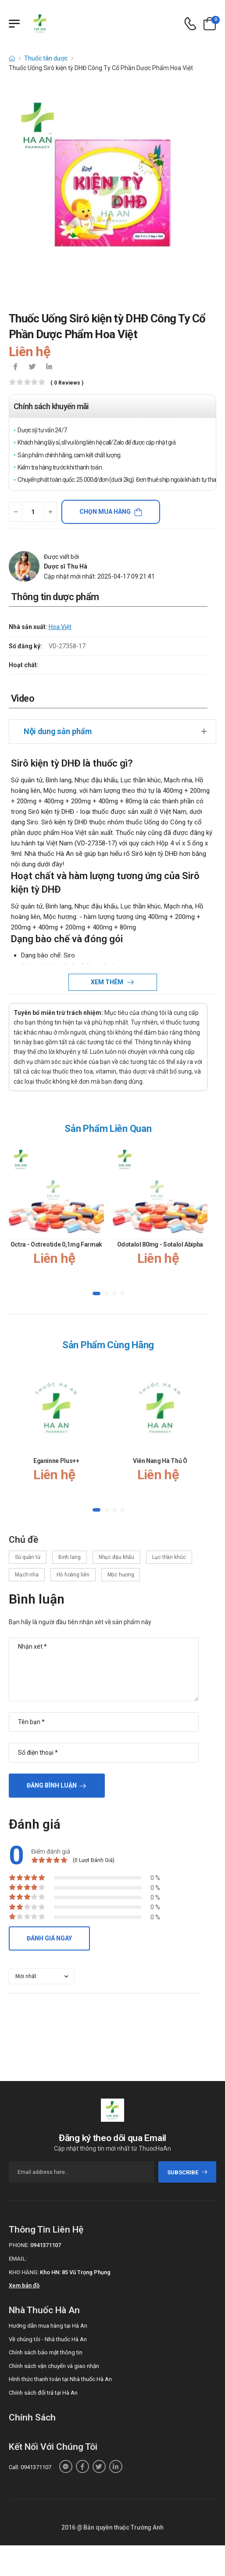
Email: (18, 2258)
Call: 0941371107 (30, 2467)
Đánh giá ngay (49, 1938)
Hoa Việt (60, 626)
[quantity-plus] (50, 512)
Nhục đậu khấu (116, 1557)
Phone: (19, 2245)
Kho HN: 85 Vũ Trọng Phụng (75, 2272)
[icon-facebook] (15, 367)
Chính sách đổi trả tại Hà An (43, 2392)
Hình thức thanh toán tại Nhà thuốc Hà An (60, 2379)
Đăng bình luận (52, 1785)
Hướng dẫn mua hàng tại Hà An (48, 2325)
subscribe (187, 2172)
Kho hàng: (24, 2272)
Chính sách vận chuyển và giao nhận (54, 2366)
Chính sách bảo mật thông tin (45, 2352)
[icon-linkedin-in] (48, 367)
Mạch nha (27, 1575)
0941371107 (45, 2245)
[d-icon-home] (12, 58)
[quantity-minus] (15, 512)
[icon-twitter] (32, 367)
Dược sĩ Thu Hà (65, 566)
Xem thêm (108, 982)
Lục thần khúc (169, 1557)
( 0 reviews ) (66, 383)
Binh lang (69, 1557)
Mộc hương (120, 1575)
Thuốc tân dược (46, 58)
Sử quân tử (27, 1557)
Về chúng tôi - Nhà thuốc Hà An (48, 2339)
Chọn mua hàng (105, 511)
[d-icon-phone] (190, 24)
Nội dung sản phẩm (58, 731)
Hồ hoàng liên (73, 1575)
